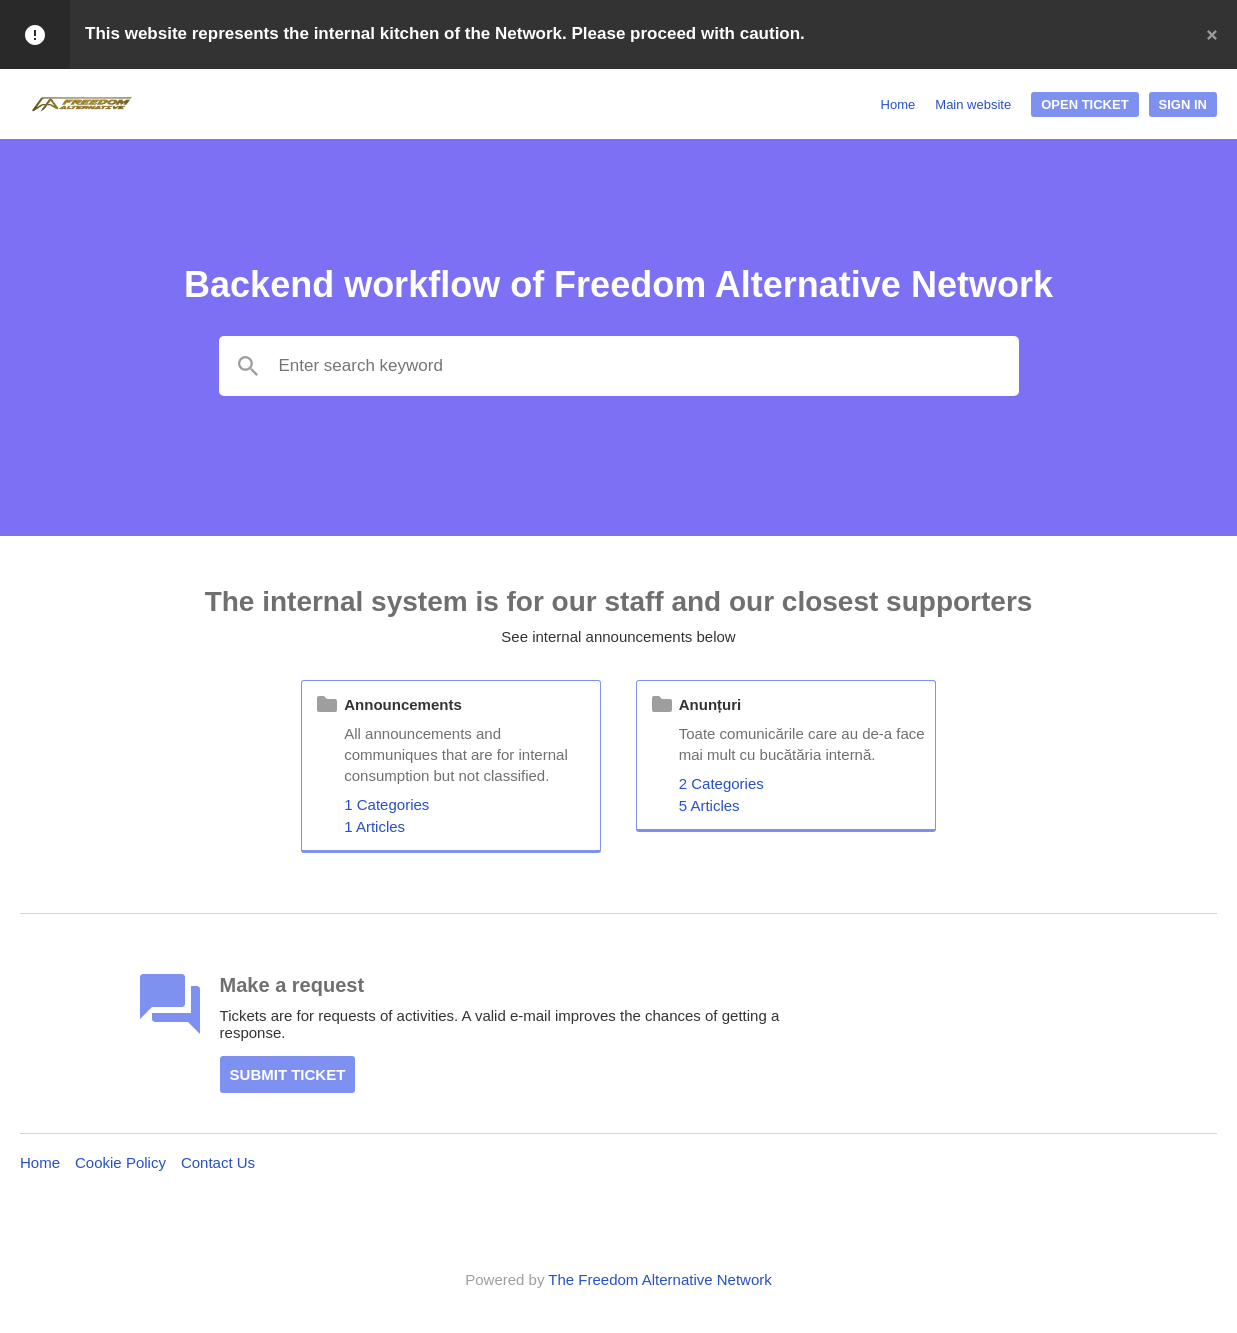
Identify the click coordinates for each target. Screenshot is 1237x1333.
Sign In (1183, 104)
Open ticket (1084, 104)
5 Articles (709, 805)
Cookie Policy (120, 1162)
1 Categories (386, 804)
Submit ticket (288, 1074)
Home (898, 104)
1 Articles (374, 826)
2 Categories (721, 783)
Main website (973, 104)
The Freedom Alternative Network (659, 1279)
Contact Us (218, 1162)
